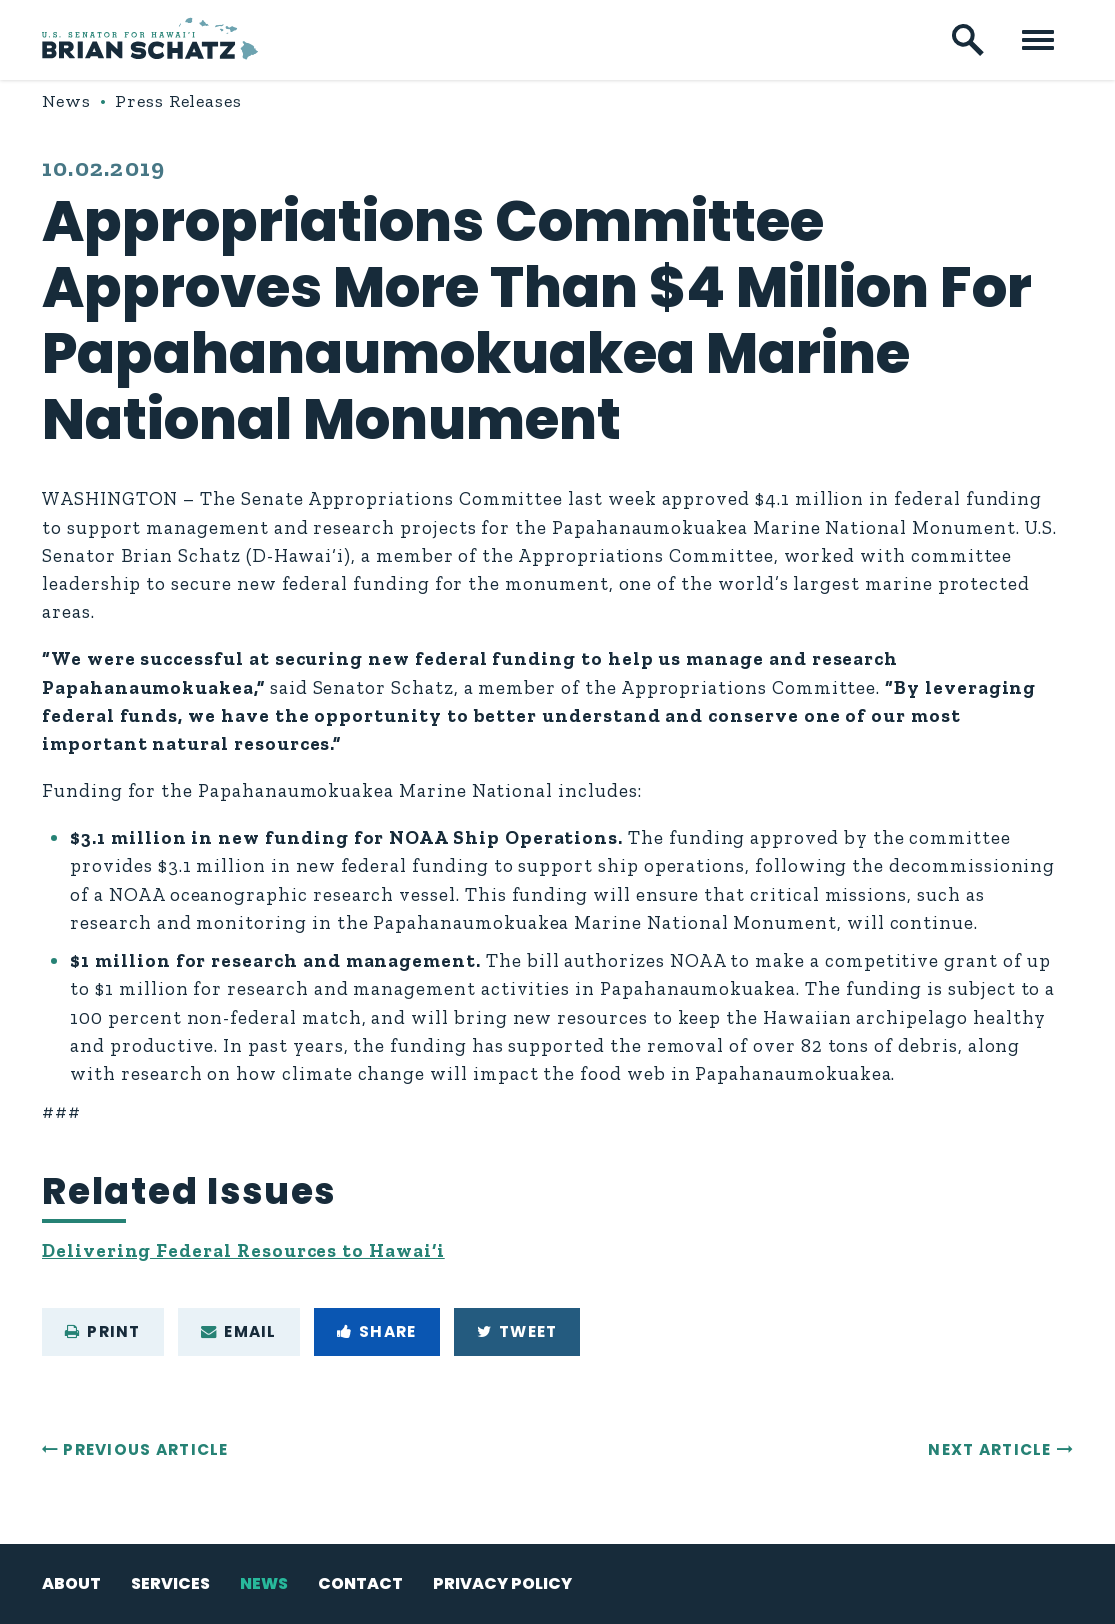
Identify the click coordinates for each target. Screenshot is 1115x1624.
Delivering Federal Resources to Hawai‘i (243, 1250)
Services (170, 1583)
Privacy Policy (502, 1583)
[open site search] (968, 40)
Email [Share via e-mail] (239, 1331)
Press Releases (178, 101)
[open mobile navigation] (1038, 40)
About (71, 1583)
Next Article (989, 1449)
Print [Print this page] (103, 1331)
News (67, 101)
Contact (360, 1583)
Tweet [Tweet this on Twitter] (517, 1331)
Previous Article (145, 1449)
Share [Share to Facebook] (377, 1331)
